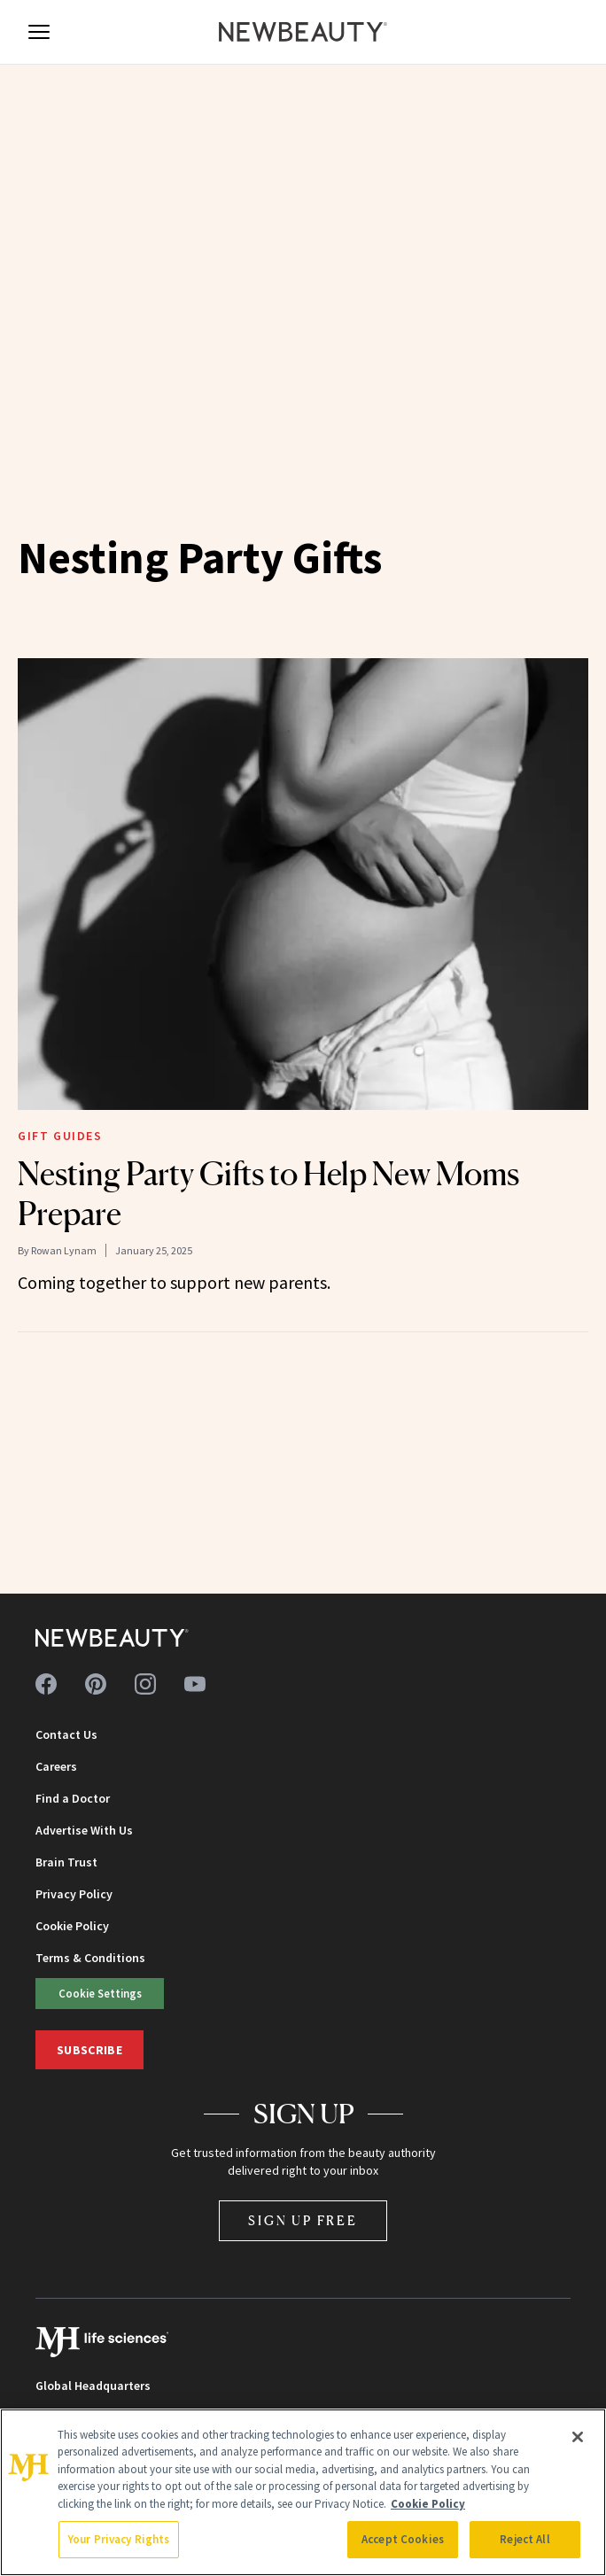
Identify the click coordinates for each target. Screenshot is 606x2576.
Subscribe (89, 2050)
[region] (303, 2492)
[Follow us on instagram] (145, 1684)
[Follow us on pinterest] (95, 1684)
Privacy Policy (74, 1894)
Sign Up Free (303, 2220)
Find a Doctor (72, 1798)
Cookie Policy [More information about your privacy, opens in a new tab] (428, 2503)
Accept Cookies (402, 2539)
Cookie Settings (100, 1993)
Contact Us (66, 1734)
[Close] (577, 2436)
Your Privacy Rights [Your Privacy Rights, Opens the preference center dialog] (118, 2539)
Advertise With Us (84, 1830)
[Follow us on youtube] (195, 1684)
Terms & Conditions (90, 1958)
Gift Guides (60, 1136)
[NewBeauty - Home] (303, 32)
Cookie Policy (72, 1926)
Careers (56, 1766)
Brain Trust (66, 1862)
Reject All (524, 2539)
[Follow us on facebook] (46, 1684)
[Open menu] (39, 32)
